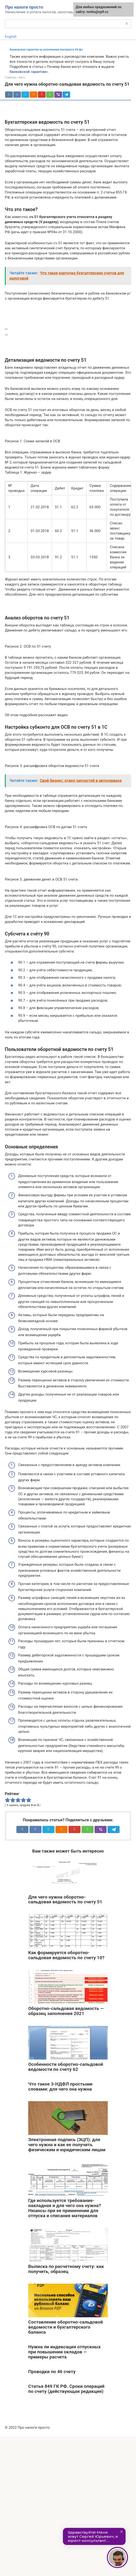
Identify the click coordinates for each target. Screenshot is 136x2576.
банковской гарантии (28, 72)
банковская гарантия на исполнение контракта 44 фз (46, 49)
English (11, 36)
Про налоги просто (24, 7)
